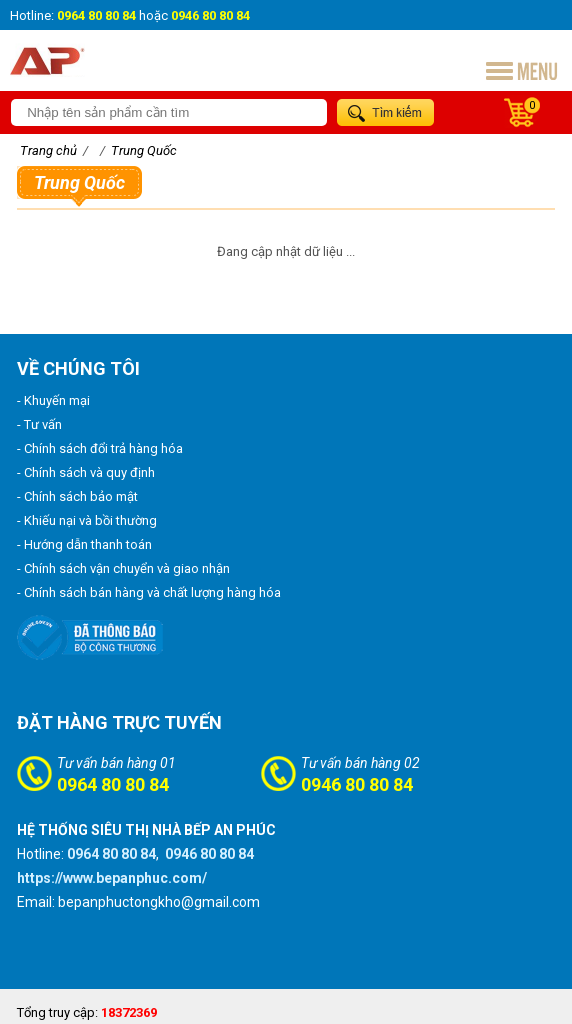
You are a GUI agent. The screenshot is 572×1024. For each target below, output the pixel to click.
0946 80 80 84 (357, 784)
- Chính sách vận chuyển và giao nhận (123, 568)
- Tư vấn (39, 424)
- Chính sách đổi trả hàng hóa (100, 448)
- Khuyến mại (53, 400)
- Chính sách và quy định (86, 472)
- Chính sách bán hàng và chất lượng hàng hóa (149, 592)
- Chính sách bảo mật (77, 496)
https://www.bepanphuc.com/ (112, 878)
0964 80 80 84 (113, 784)
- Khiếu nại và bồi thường (87, 520)
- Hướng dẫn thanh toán (84, 544)
